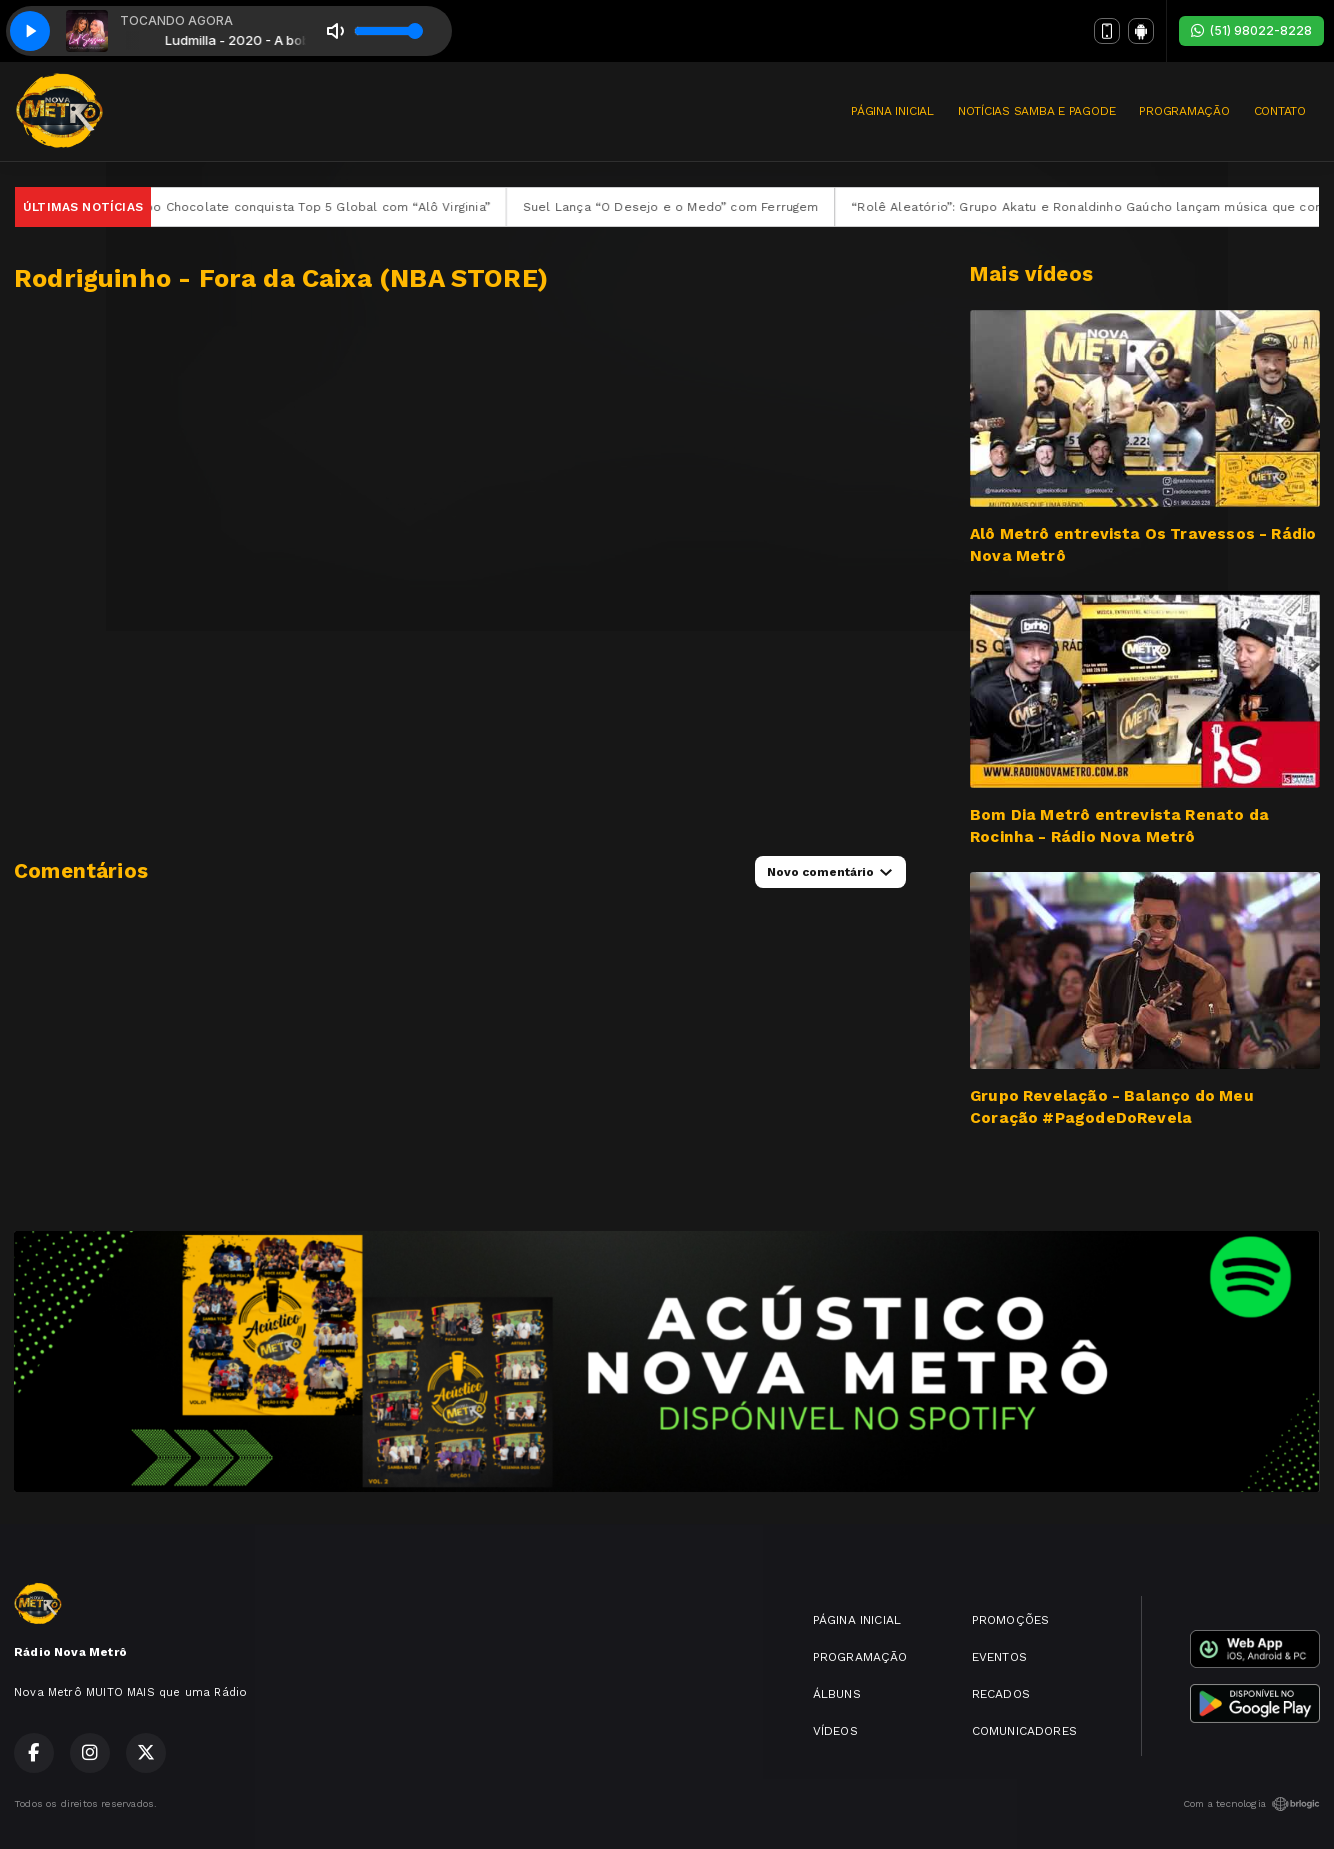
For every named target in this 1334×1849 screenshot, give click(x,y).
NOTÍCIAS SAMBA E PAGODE (1036, 111)
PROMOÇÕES (1011, 1620)
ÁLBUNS (837, 1694)
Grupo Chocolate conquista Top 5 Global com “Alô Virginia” (325, 207)
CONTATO (1280, 111)
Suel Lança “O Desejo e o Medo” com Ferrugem (689, 207)
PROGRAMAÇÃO (1184, 111)
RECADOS (1001, 1694)
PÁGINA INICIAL (892, 111)
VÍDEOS (835, 1731)
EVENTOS (999, 1657)
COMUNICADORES (1024, 1731)
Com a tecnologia (1251, 1804)
